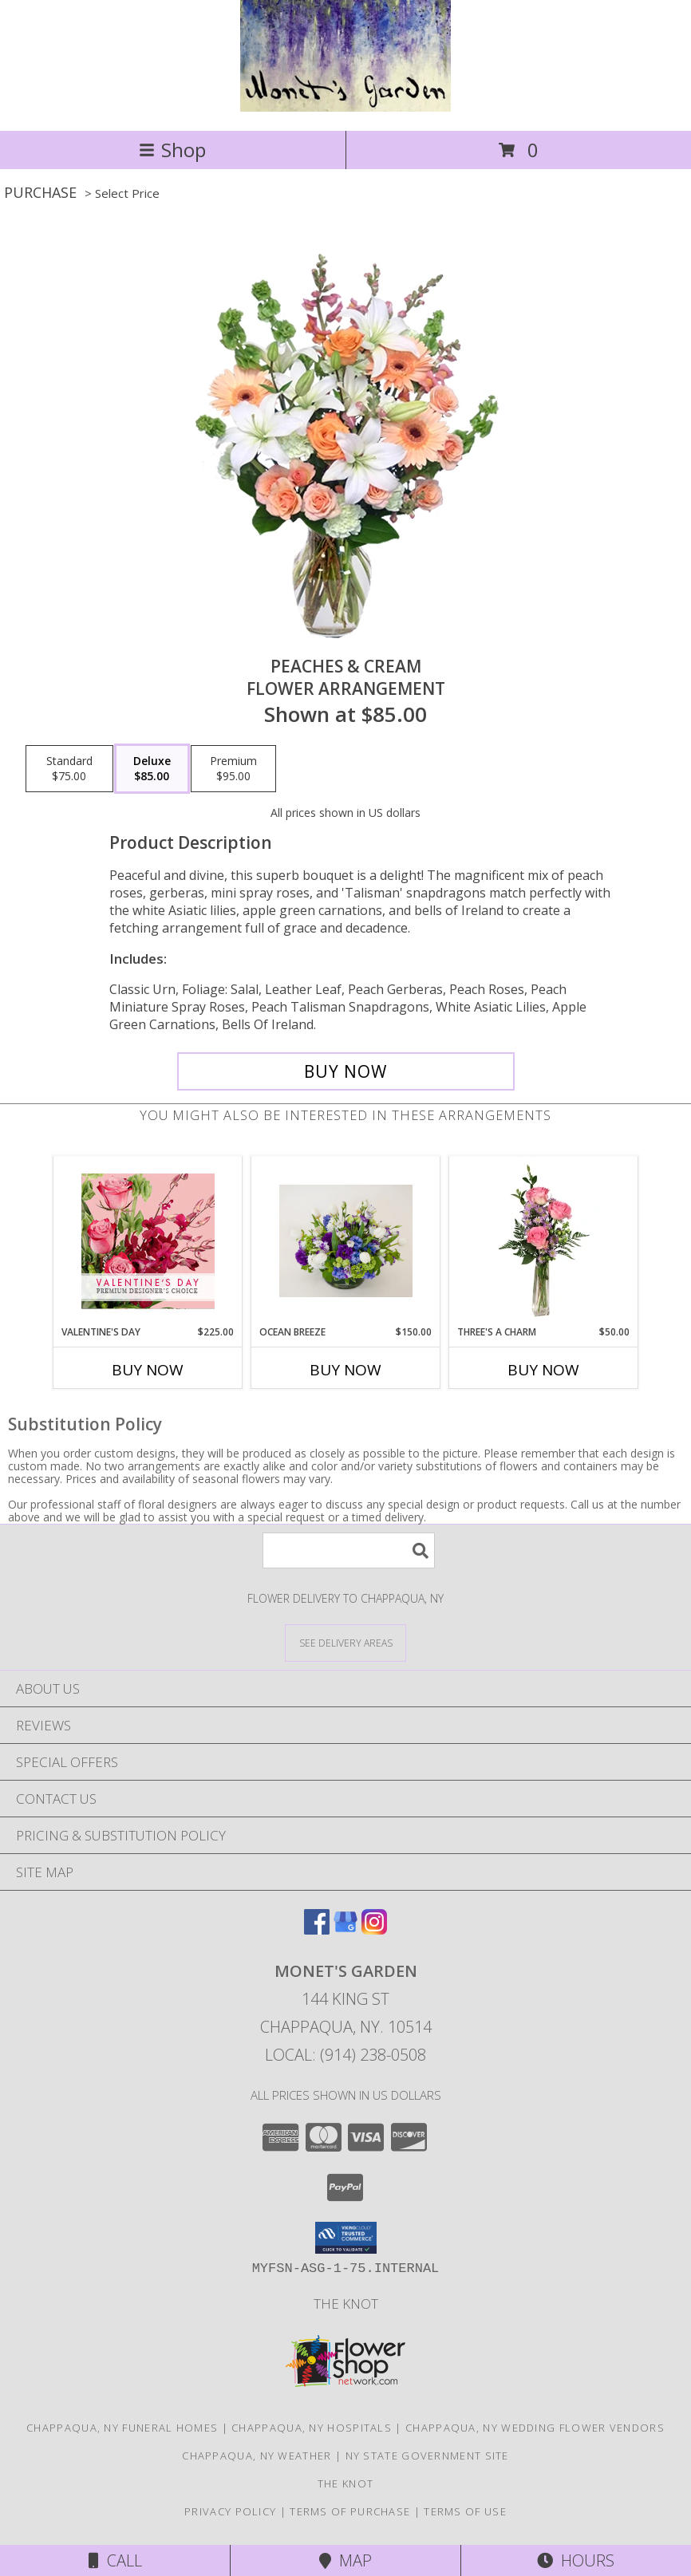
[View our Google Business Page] (345, 1929)
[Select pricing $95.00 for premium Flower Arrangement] (233, 769)
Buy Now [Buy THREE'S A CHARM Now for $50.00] (543, 1369)
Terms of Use (465, 2511)
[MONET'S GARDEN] (345, 107)
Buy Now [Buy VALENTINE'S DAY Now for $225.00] (148, 1369)
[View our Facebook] (317, 1929)
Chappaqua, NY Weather (256, 2455)
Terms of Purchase (350, 2511)
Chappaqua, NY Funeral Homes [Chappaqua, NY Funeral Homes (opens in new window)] (122, 2427)
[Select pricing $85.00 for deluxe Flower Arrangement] (152, 769)
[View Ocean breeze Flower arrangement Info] (346, 1241)
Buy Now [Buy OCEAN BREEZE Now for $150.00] (345, 1369)
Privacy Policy (230, 2511)
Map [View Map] (345, 2560)
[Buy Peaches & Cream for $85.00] (346, 1071)
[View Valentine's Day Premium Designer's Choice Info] (148, 1241)
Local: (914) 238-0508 (345, 2054)
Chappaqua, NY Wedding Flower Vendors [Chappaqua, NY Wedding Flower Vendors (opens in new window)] (535, 2427)
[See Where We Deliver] (345, 1642)
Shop (172, 149)
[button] (346, 2238)
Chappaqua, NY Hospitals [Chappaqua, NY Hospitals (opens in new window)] (311, 2427)
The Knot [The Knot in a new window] (346, 2303)
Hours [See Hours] (575, 2560)
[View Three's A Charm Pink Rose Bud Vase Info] (543, 1240)
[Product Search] (349, 1550)
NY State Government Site (427, 2455)
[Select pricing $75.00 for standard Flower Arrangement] (69, 769)
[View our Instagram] (374, 1929)
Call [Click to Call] (115, 2560)
